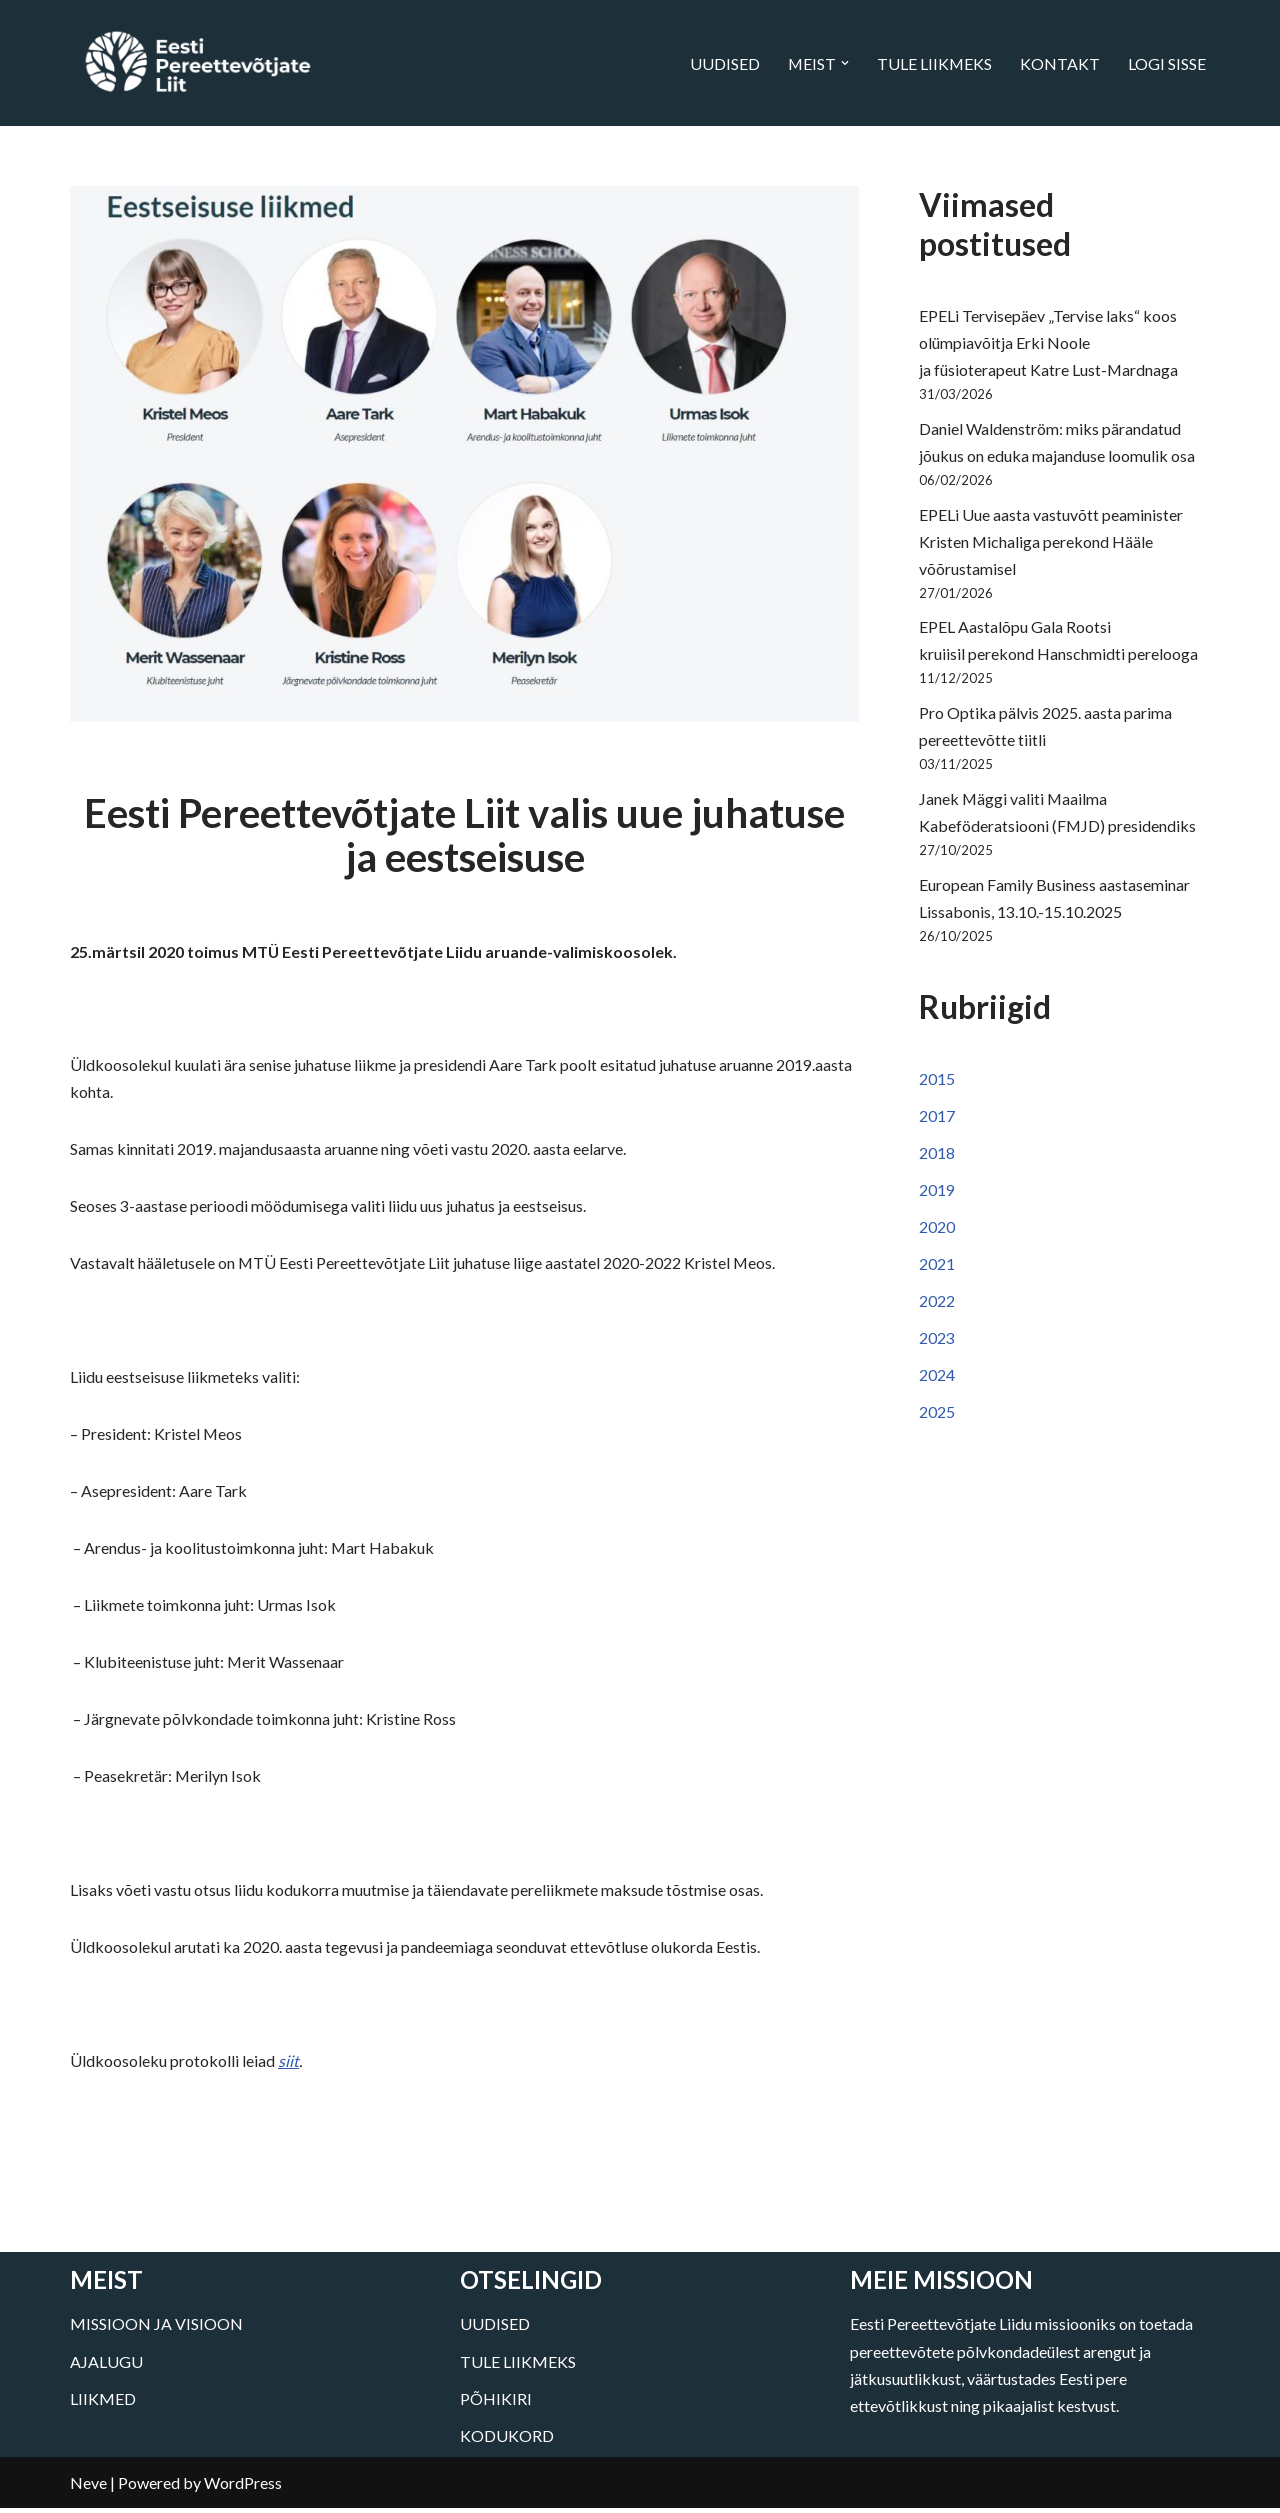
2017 (937, 1121)
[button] (844, 63)
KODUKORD (507, 2440)
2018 (937, 1159)
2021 (937, 1270)
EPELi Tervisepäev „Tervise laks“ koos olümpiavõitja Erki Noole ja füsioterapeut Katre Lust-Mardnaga (1049, 343)
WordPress (243, 2487)
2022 (937, 1307)
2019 (937, 1196)
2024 (937, 1382)
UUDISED (723, 63)
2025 (937, 1419)
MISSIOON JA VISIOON (156, 2328)
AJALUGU (106, 2365)
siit (288, 2065)
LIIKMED (103, 2402)
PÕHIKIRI (496, 2402)
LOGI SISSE (1167, 63)
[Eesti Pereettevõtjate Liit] (197, 63)
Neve (88, 2487)
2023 (937, 1344)
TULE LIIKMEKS (934, 63)
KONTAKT (1060, 63)
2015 (937, 1084)
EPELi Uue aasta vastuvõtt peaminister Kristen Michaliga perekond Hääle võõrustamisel (1051, 543)
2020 (937, 1233)
